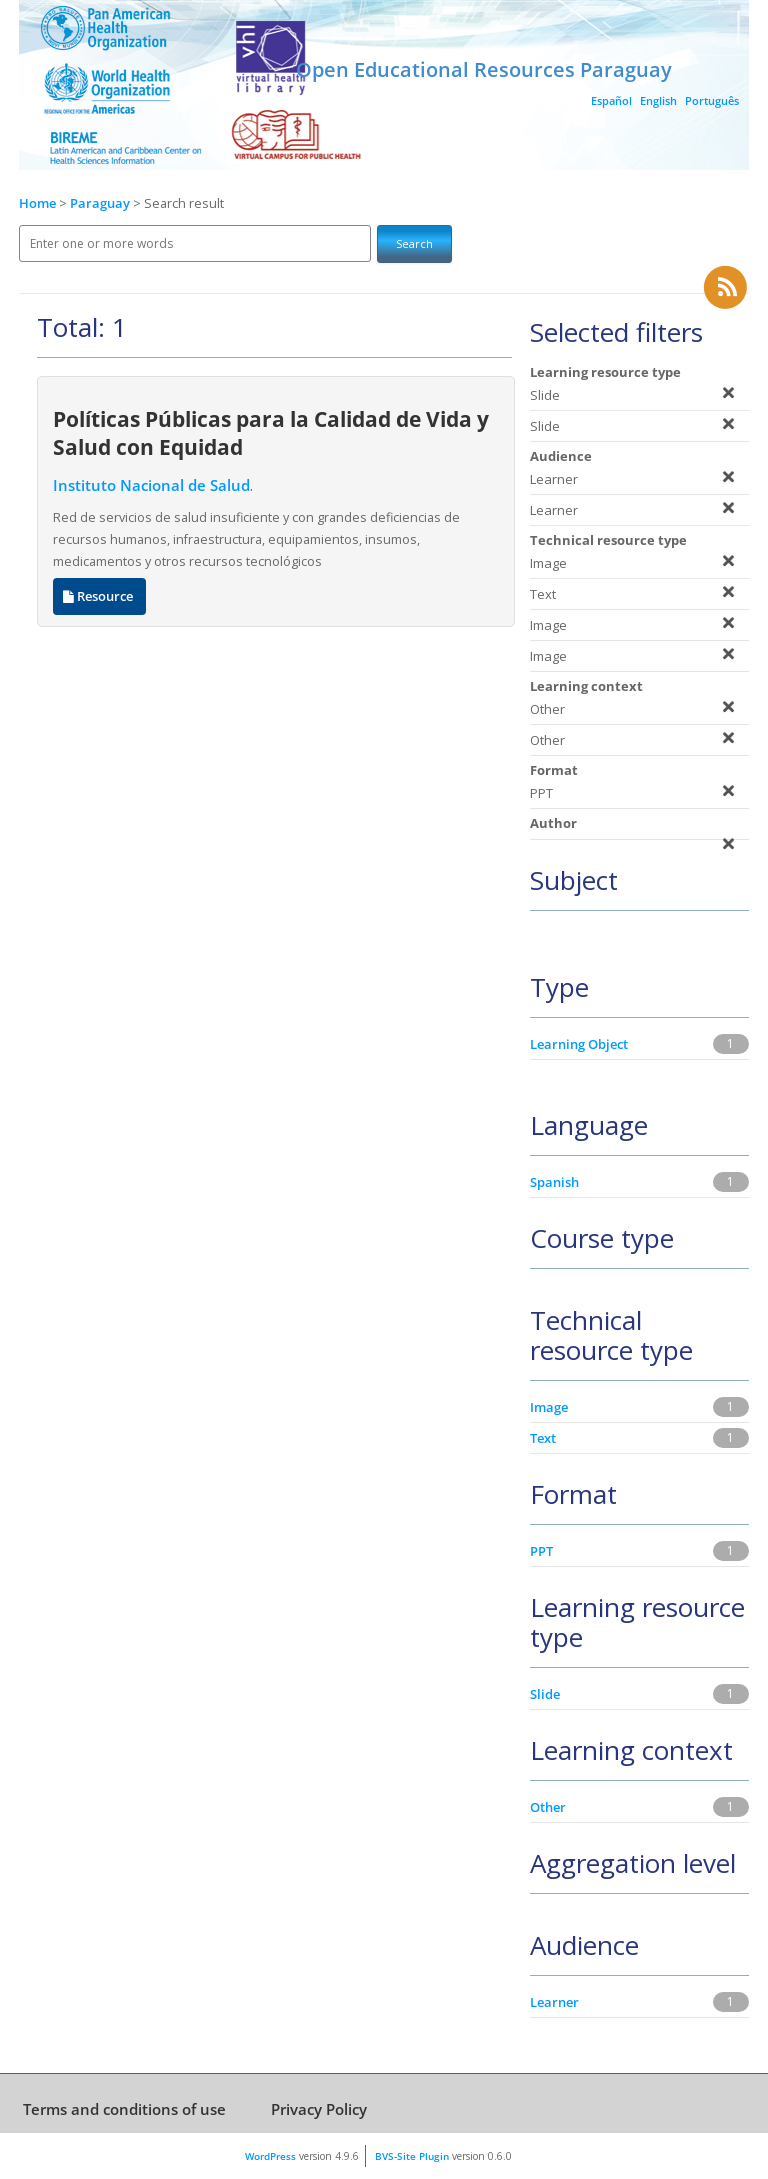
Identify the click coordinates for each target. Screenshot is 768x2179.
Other (548, 1807)
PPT (541, 1551)
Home (37, 203)
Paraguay (101, 203)
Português (712, 100)
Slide (545, 1694)
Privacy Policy (319, 2109)
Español (611, 100)
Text (543, 1438)
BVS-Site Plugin (412, 2156)
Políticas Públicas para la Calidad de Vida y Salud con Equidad (271, 433)
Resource (99, 596)
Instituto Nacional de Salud (151, 485)
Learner (554, 2002)
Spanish (554, 1182)
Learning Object (579, 1044)
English (658, 100)
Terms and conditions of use (124, 2109)
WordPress (270, 2156)
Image (549, 1407)
